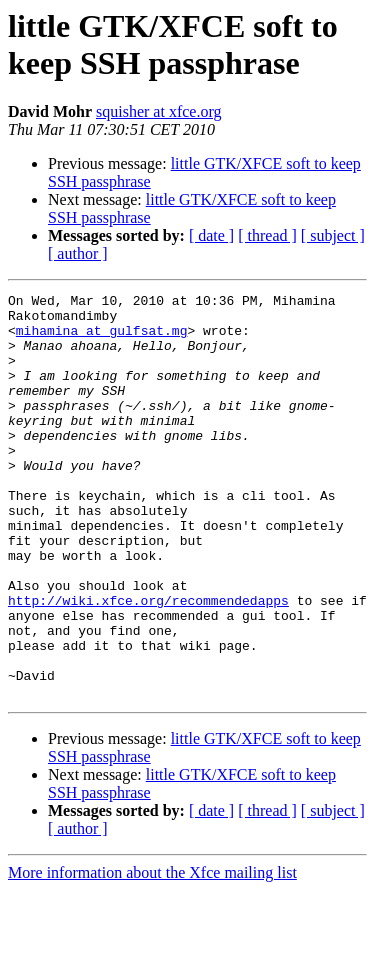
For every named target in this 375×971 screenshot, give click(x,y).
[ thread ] (267, 235)
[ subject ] (333, 235)
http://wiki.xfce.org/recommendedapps (148, 663)
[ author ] (78, 253)
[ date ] (211, 235)
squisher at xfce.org (158, 111)
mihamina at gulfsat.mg (102, 339)
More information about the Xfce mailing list (152, 953)
